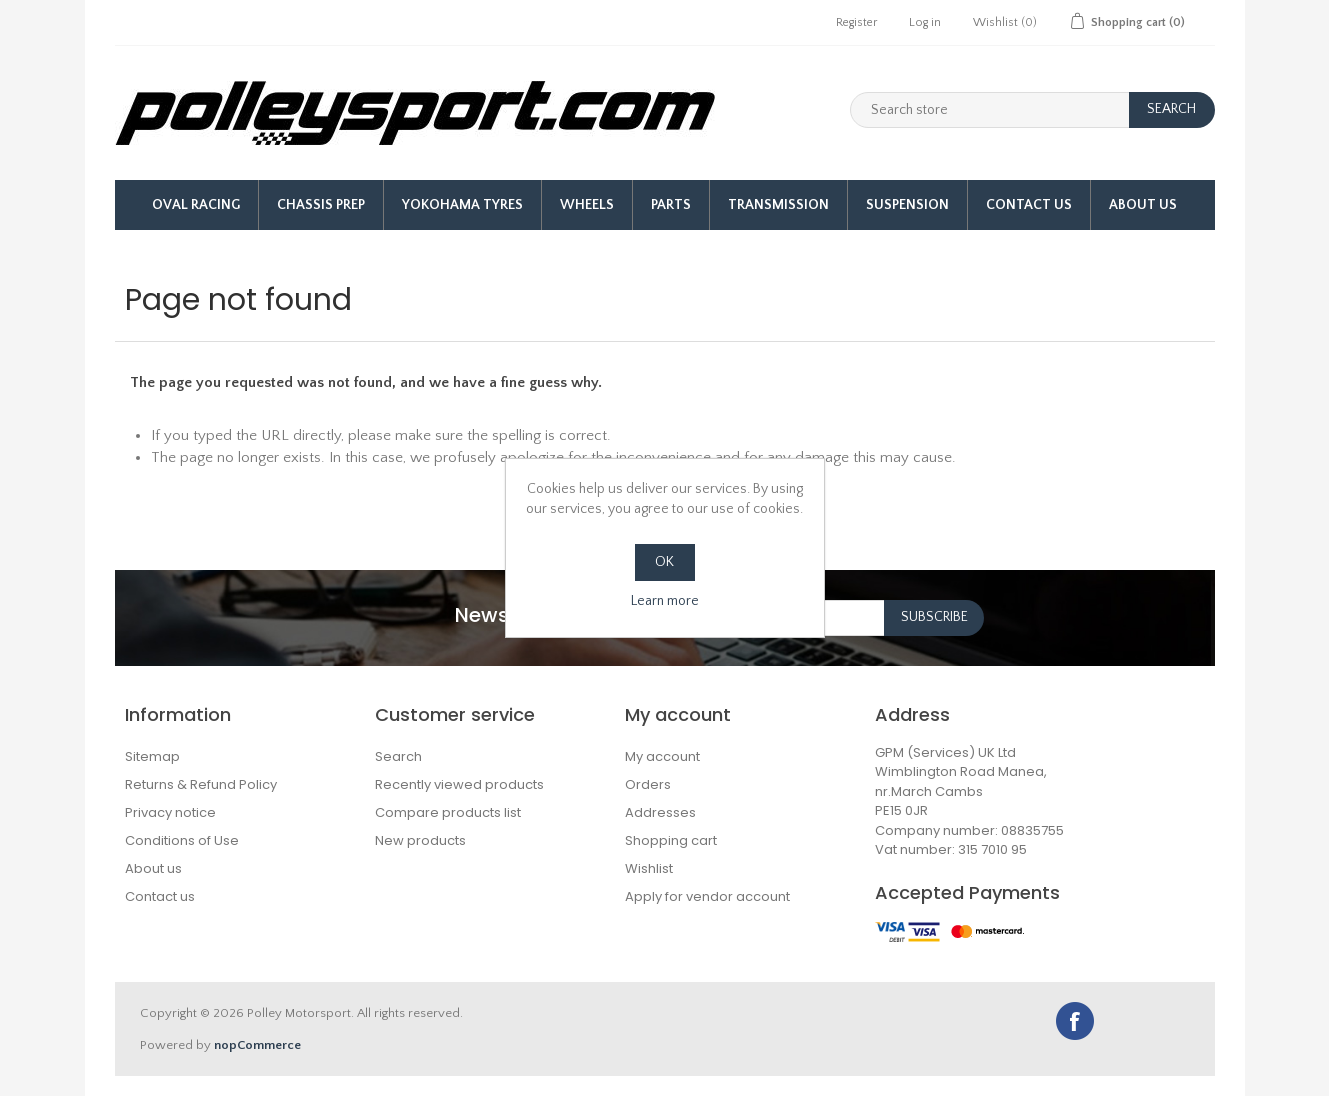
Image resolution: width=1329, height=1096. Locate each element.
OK (664, 562)
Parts (671, 205)
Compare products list (448, 812)
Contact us (160, 896)
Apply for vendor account (707, 896)
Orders (648, 784)
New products (420, 840)
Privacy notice (170, 812)
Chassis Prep (321, 205)
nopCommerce (257, 1045)
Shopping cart (671, 840)
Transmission (778, 205)
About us (1143, 205)
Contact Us (1029, 205)
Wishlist (649, 868)
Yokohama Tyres (462, 205)
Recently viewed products (459, 784)
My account (662, 756)
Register (856, 22)
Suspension (907, 205)
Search (398, 756)
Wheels (587, 205)
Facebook (1075, 1021)
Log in (925, 22)
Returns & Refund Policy (201, 784)
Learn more (665, 601)
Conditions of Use (182, 840)
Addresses (660, 812)
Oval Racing (196, 205)
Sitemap (152, 756)
